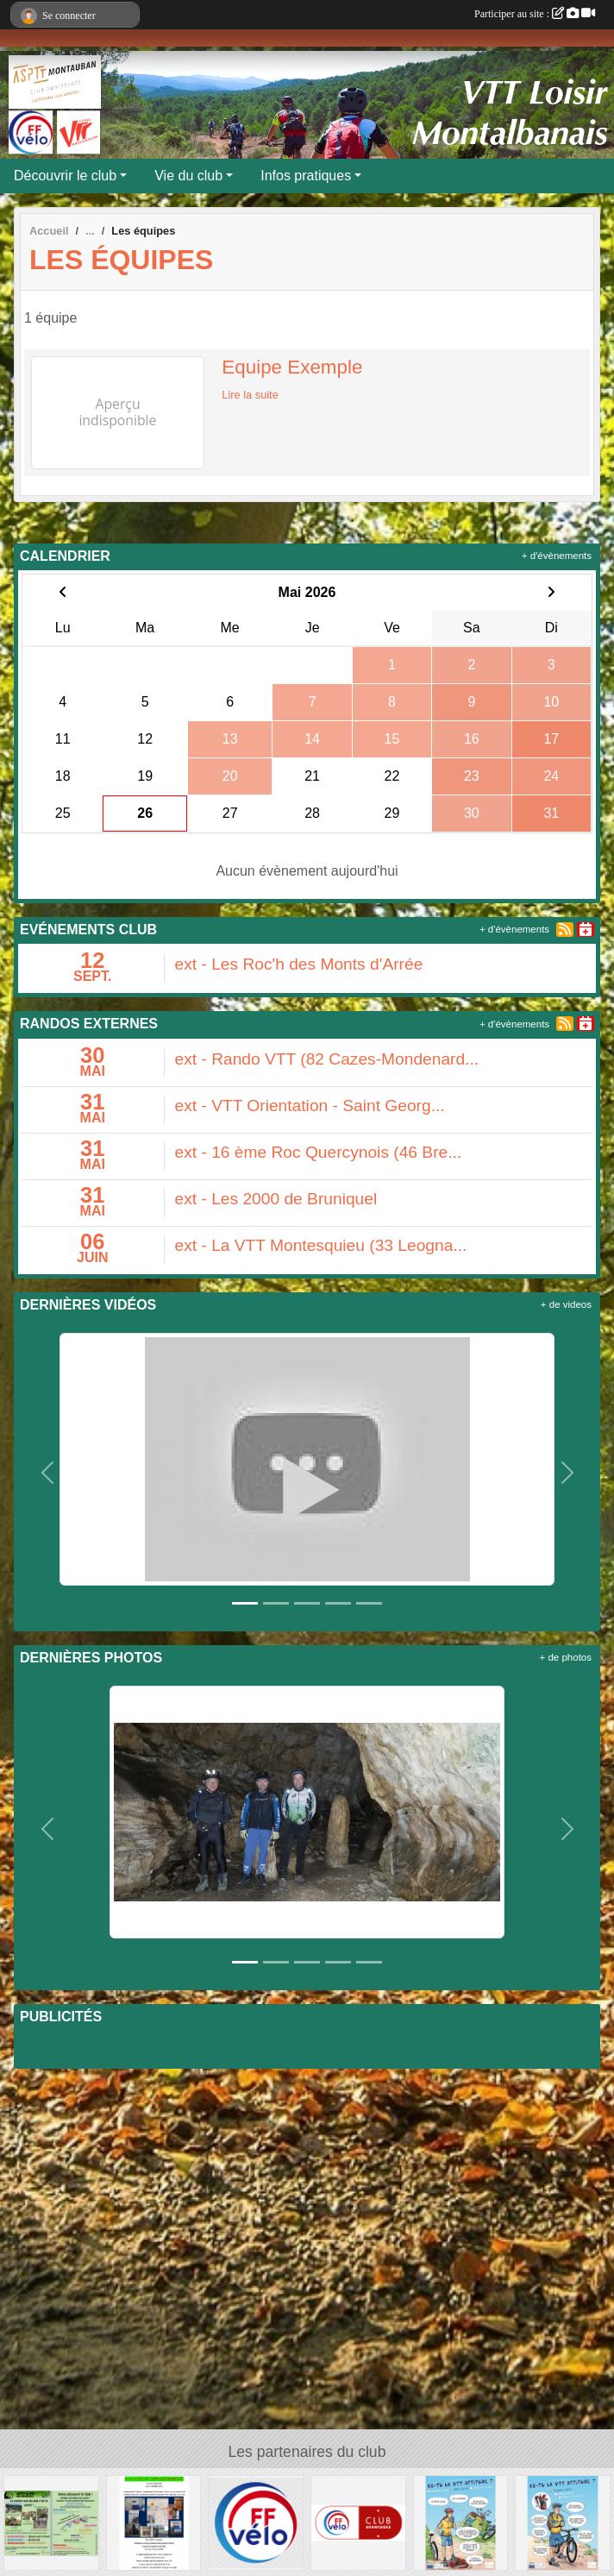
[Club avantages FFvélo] (358, 2522)
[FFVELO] (256, 2522)
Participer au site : (534, 14)
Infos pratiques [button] (305, 175)
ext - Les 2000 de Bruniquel (276, 1199)
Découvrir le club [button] (65, 175)
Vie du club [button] (188, 175)
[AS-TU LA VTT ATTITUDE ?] (461, 2522)
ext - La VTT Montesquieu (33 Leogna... (321, 1245)
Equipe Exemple (292, 367)
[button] (47, 1473)
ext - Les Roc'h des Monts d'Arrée (299, 964)
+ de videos (566, 1304)
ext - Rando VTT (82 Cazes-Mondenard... (327, 1059)
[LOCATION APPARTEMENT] (154, 2522)
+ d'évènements (557, 555)
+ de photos (566, 1657)
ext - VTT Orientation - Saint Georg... (310, 1105)
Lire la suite (250, 394)
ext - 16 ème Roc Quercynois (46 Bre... (318, 1152)
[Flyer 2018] (51, 2522)
